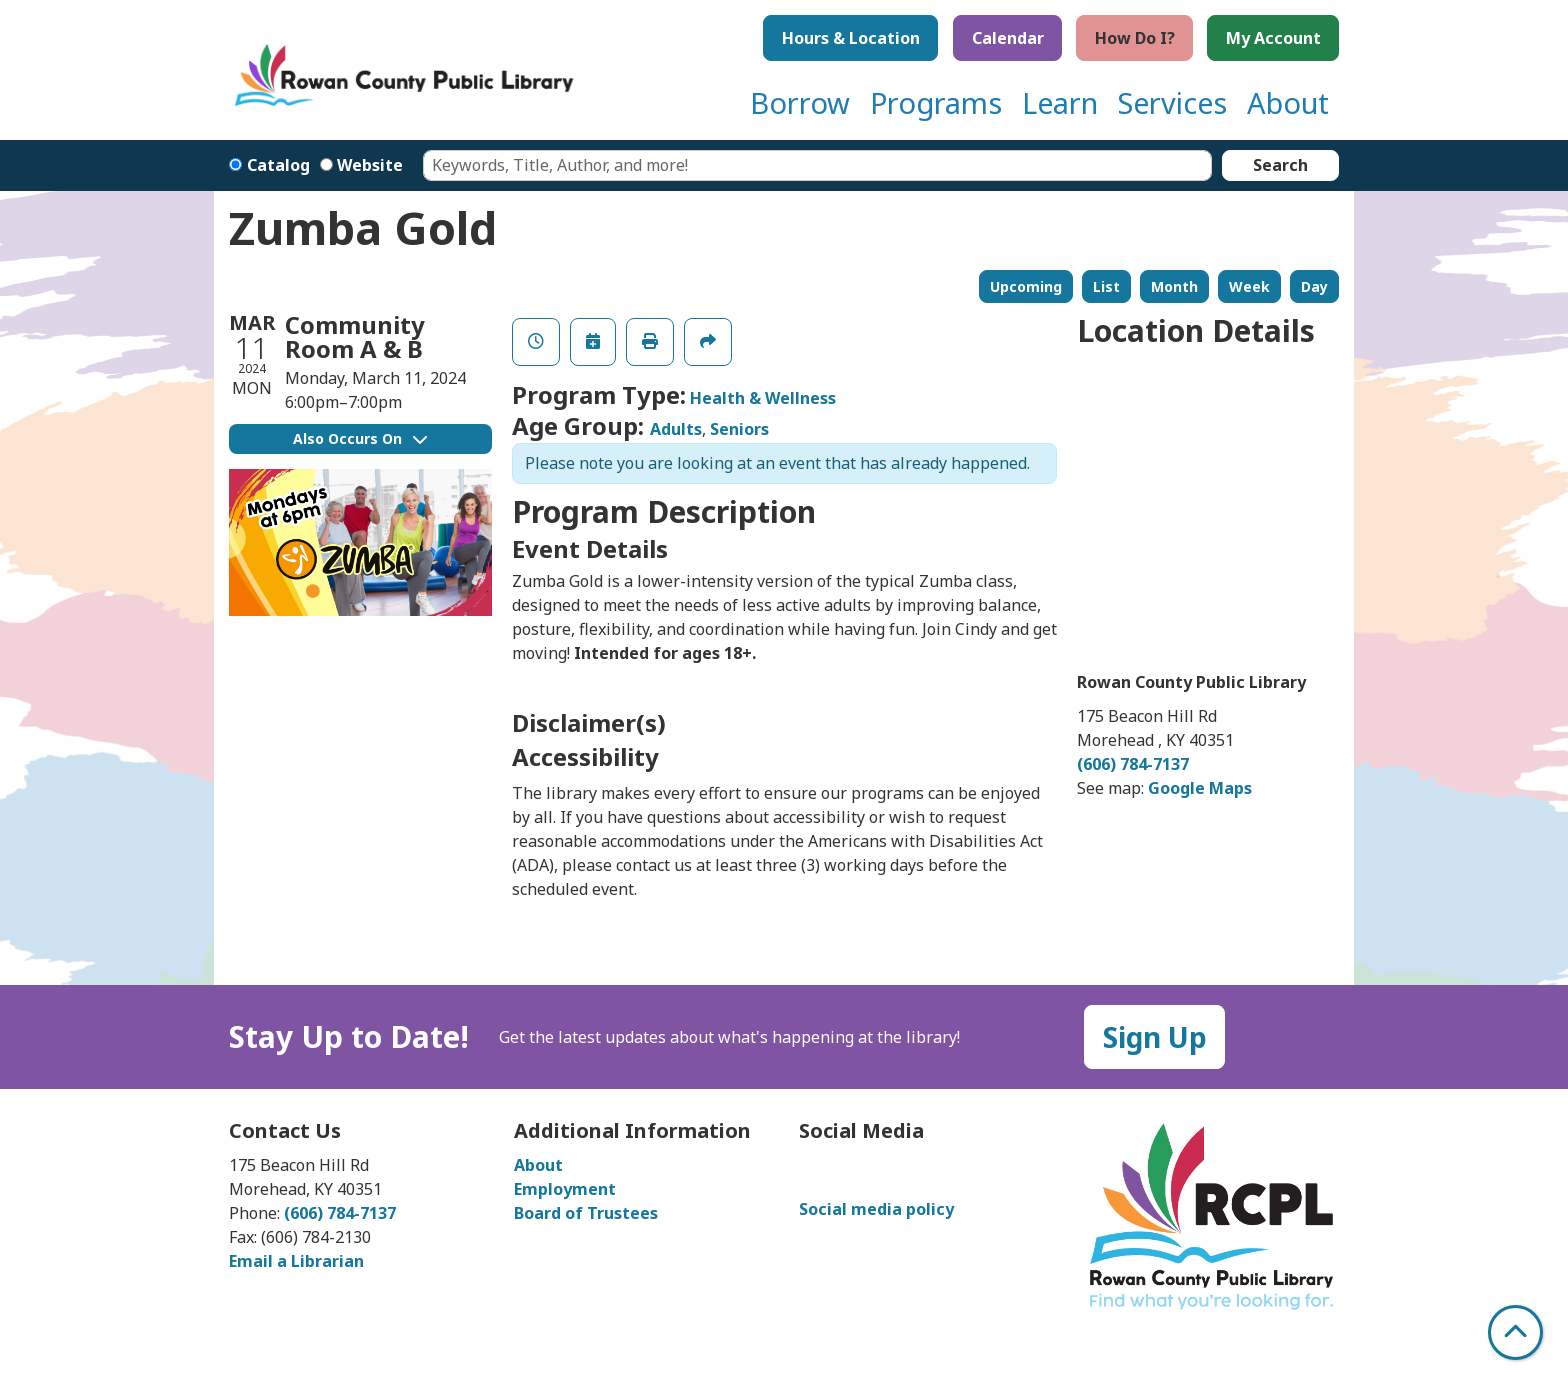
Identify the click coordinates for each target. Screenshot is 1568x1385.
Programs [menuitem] (936, 102)
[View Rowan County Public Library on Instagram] (847, 1175)
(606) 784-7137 (1133, 764)
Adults (676, 429)
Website (370, 165)
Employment (565, 1189)
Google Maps (1200, 788)
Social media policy (876, 1209)
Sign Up (1155, 1037)
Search (1280, 165)
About (538, 1165)
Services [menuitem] (1172, 102)
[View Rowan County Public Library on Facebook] (815, 1175)
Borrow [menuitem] (800, 102)
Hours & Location (851, 38)
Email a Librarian (296, 1261)
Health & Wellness (763, 398)
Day (1314, 286)
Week (1249, 286)
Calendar (1008, 38)
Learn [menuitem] (1060, 102)
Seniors (739, 429)
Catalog (278, 165)
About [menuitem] (1288, 102)
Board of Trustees (586, 1213)
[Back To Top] (1515, 1332)
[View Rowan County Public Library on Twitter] (881, 1175)
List (1106, 286)
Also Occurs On (360, 438)
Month (1174, 286)
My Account (1273, 38)
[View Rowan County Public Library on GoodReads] (913, 1175)
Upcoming (1026, 286)
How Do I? (1135, 38)
